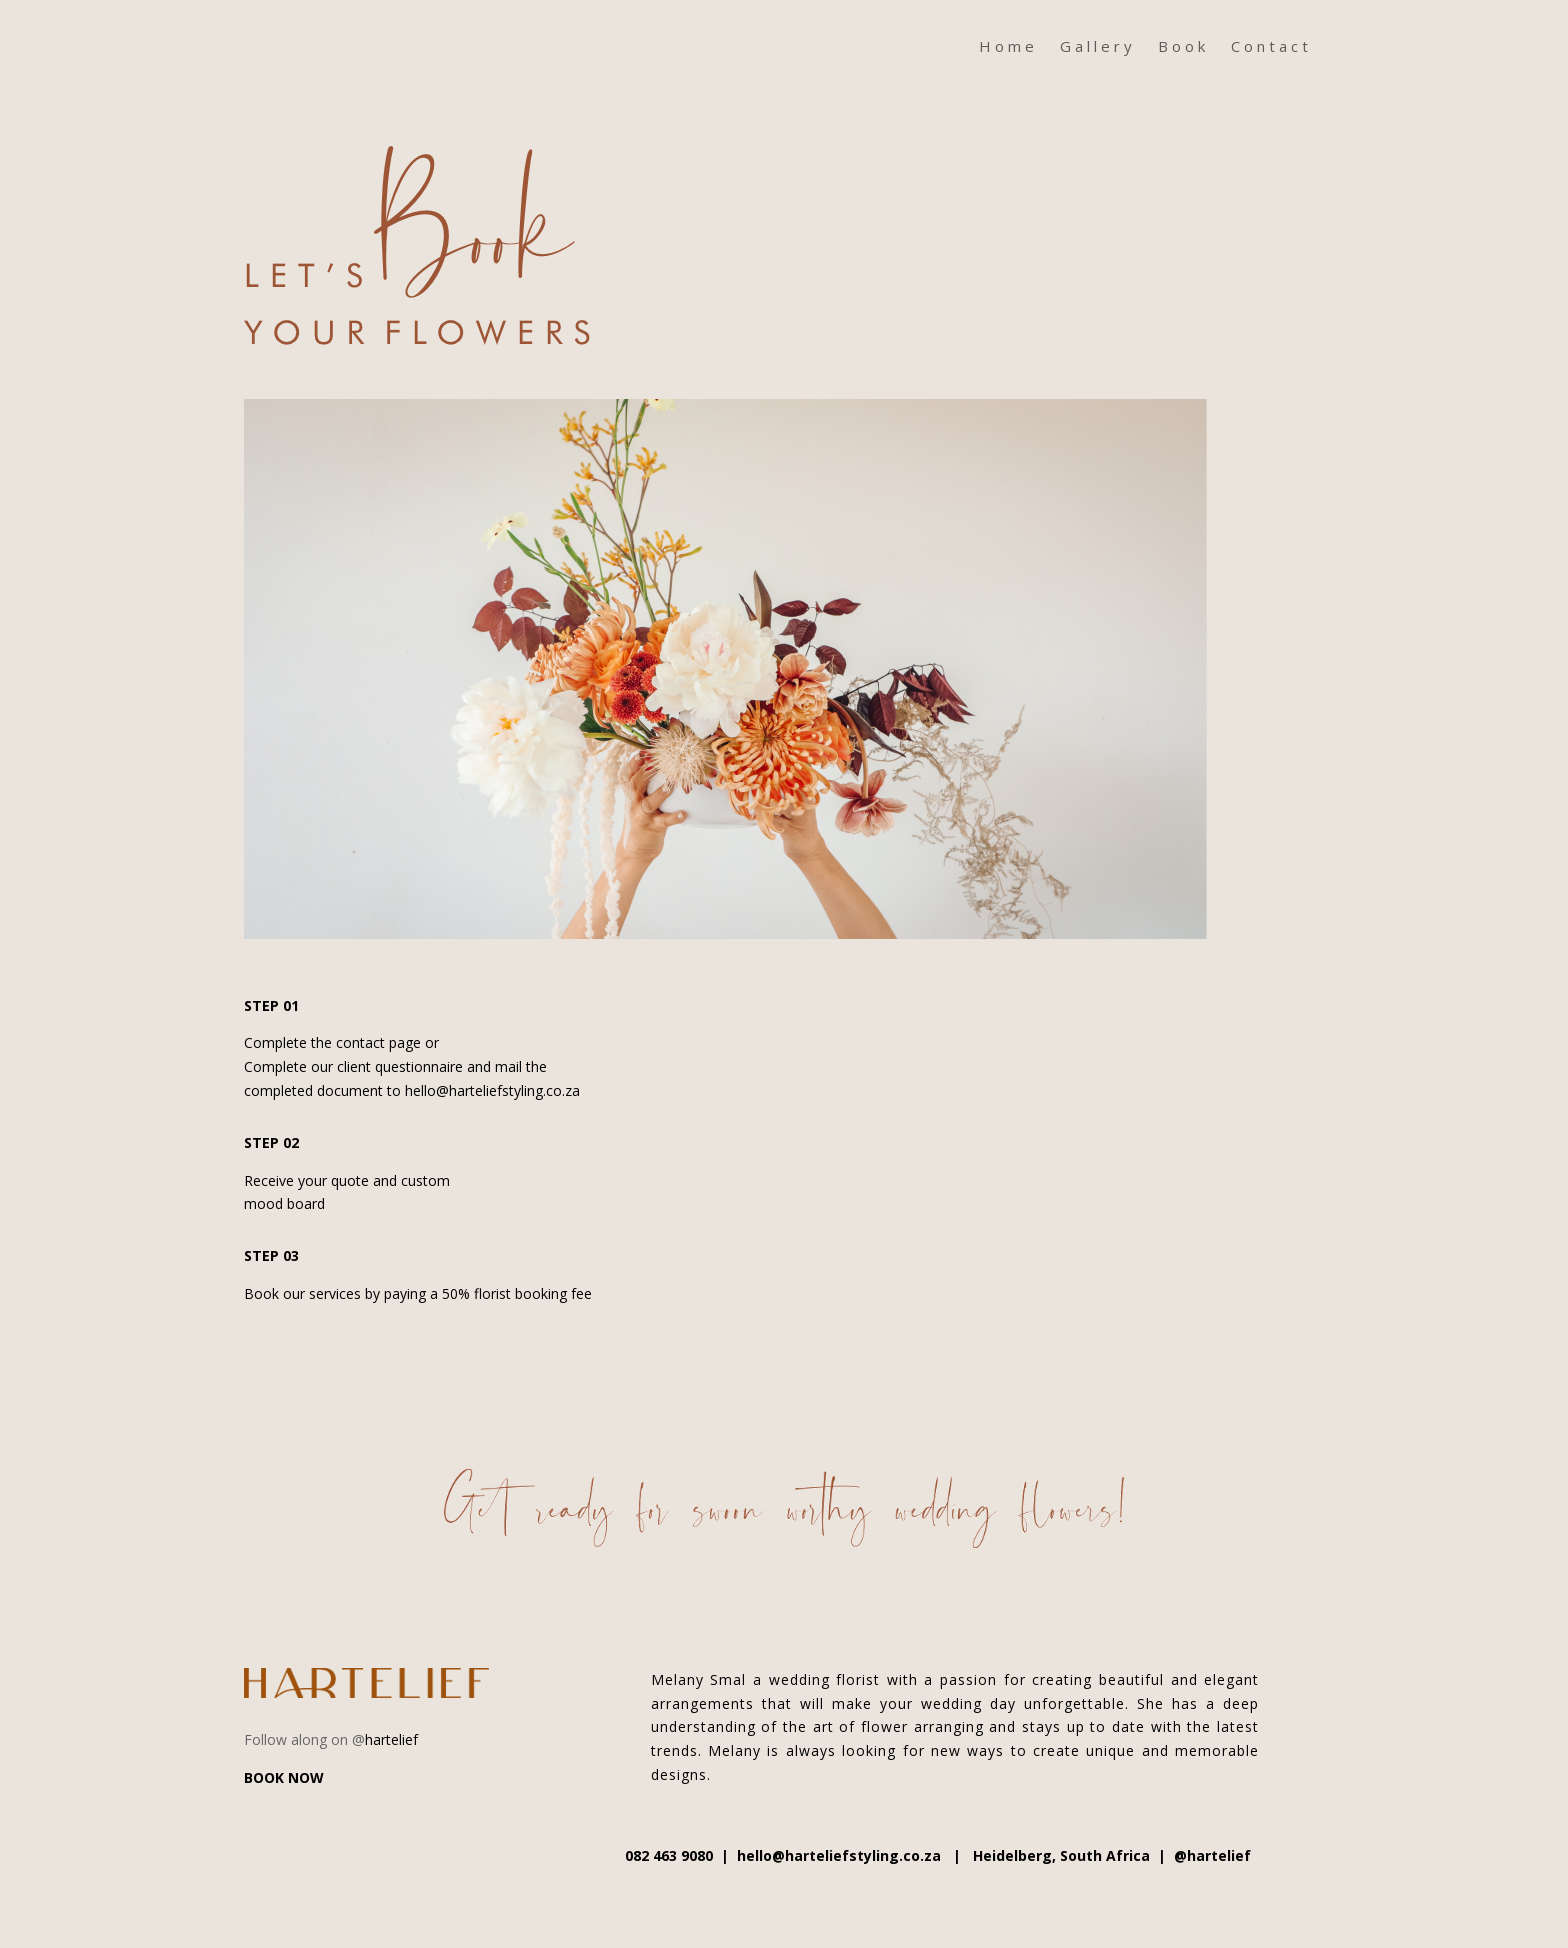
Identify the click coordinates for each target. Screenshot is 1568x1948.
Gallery (1098, 47)
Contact (1271, 47)
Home (1008, 47)
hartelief (391, 1739)
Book (1183, 47)
